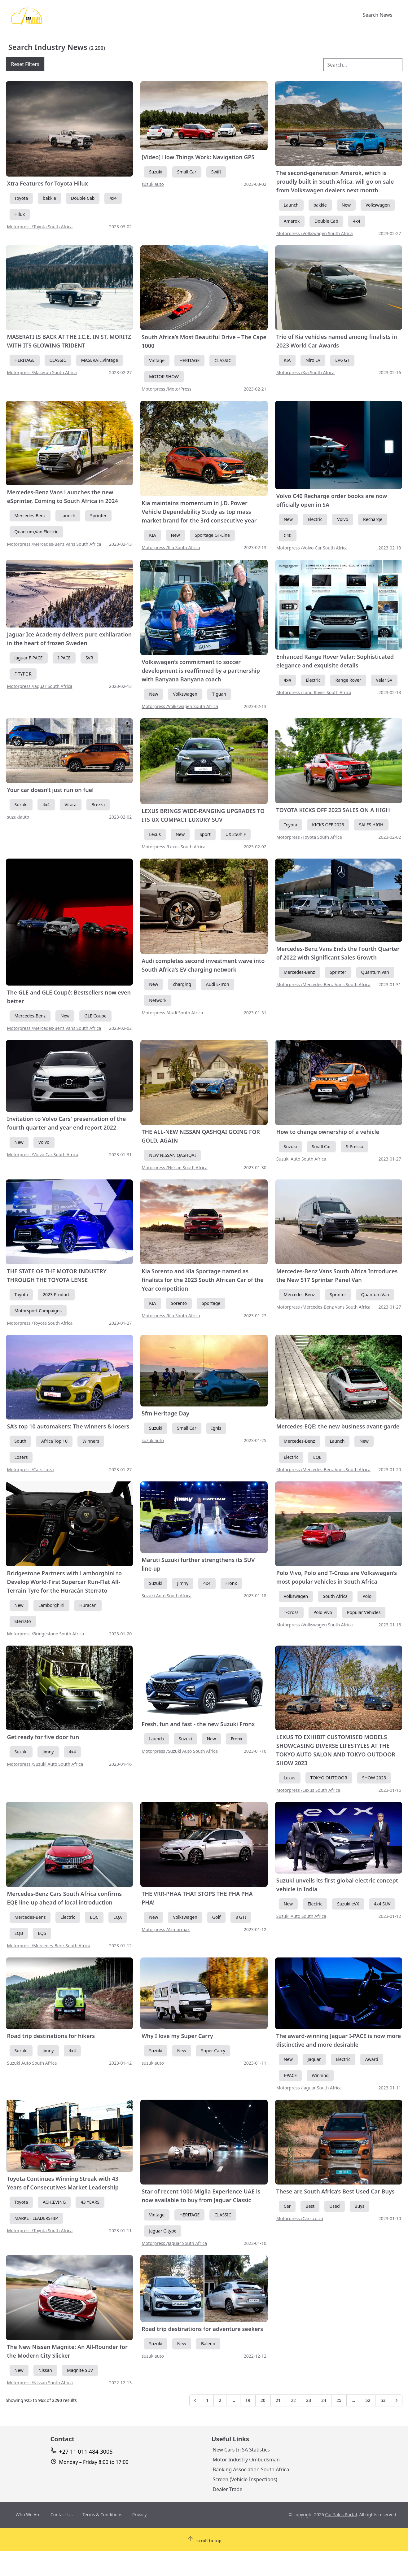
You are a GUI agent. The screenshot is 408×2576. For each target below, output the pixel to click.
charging (182, 984)
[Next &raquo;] (396, 2400)
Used (334, 2206)
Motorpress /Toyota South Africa (40, 227)
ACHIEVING (54, 2202)
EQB (19, 1933)
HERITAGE (25, 360)
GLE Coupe (95, 1016)
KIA (287, 360)
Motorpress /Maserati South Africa (42, 372)
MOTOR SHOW (164, 376)
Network (157, 1000)
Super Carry (213, 2050)
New (346, 205)
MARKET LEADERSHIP (36, 2218)
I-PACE (64, 658)
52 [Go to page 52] (367, 2400)
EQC (94, 1917)
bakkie (49, 198)
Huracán (88, 1605)
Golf (216, 1917)
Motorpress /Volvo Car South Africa (312, 548)
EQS (42, 1933)
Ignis (216, 1428)
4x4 (112, 198)
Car (287, 2206)
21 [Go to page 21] (278, 2400)
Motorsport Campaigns (38, 1311)
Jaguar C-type (162, 2231)
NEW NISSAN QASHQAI (172, 1155)
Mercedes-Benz (30, 515)
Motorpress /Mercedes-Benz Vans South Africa (54, 544)
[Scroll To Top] (204, 2539)
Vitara (71, 804)
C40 (288, 535)
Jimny (182, 1583)
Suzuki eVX (348, 1904)
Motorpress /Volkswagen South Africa (314, 233)
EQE (317, 1457)
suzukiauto (153, 184)
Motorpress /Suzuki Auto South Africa (45, 1764)
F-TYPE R (23, 674)
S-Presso (354, 1146)
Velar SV (384, 680)
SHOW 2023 (374, 1778)
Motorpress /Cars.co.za (30, 1469)
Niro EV (312, 360)
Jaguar (314, 2059)
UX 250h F (236, 834)
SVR (89, 658)
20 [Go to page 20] (263, 2400)
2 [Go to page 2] (220, 2400)
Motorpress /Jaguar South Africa (39, 686)
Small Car (186, 172)
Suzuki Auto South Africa (301, 1159)
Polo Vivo (323, 1612)
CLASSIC (58, 360)
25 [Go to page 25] (338, 2400)
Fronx (231, 1583)
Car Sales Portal (341, 2514)
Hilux (20, 214)
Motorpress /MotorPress (166, 389)
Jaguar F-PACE (29, 658)
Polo (366, 1596)
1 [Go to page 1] (207, 2400)
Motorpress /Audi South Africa (172, 1013)
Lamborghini (51, 1605)
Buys (360, 2206)
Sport (205, 834)
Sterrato (23, 1621)
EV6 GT (342, 360)
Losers (21, 1457)
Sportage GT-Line (212, 535)
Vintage (157, 360)
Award (371, 2059)
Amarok (292, 221)
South (21, 1441)
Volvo (342, 519)
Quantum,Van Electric (36, 532)
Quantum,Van (375, 972)
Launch (291, 205)
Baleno (208, 2343)
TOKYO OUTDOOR (328, 1778)
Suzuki (155, 172)
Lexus (155, 834)
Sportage (211, 1303)
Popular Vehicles (363, 1612)
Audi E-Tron (217, 984)
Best (309, 2206)
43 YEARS (90, 2202)
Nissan (45, 2370)
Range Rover (348, 680)
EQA (117, 1917)
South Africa (335, 1596)
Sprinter (98, 515)
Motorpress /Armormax (166, 1929)
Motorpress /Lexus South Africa (173, 847)
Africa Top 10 (54, 1441)
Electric (315, 519)
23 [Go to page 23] (308, 2400)
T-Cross (291, 1612)
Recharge (372, 519)
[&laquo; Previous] (195, 2400)
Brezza (98, 804)
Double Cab (82, 198)
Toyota (21, 198)
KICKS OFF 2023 (328, 825)
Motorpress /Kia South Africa (305, 372)
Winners (90, 1441)
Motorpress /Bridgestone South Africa (45, 1634)
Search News (378, 14)
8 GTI (240, 1917)
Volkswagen (378, 205)
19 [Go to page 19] (247, 2400)
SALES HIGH (371, 825)
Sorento (179, 1303)
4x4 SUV (382, 1904)
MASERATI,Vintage (99, 360)
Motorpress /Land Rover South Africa (313, 692)
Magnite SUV (80, 2370)
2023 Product (56, 1294)
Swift (216, 172)
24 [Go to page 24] (323, 2400)
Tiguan (219, 694)
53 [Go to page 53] (382, 2400)
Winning (320, 2075)
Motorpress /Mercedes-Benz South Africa (48, 1945)
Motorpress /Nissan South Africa (174, 1167)
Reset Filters (25, 64)
